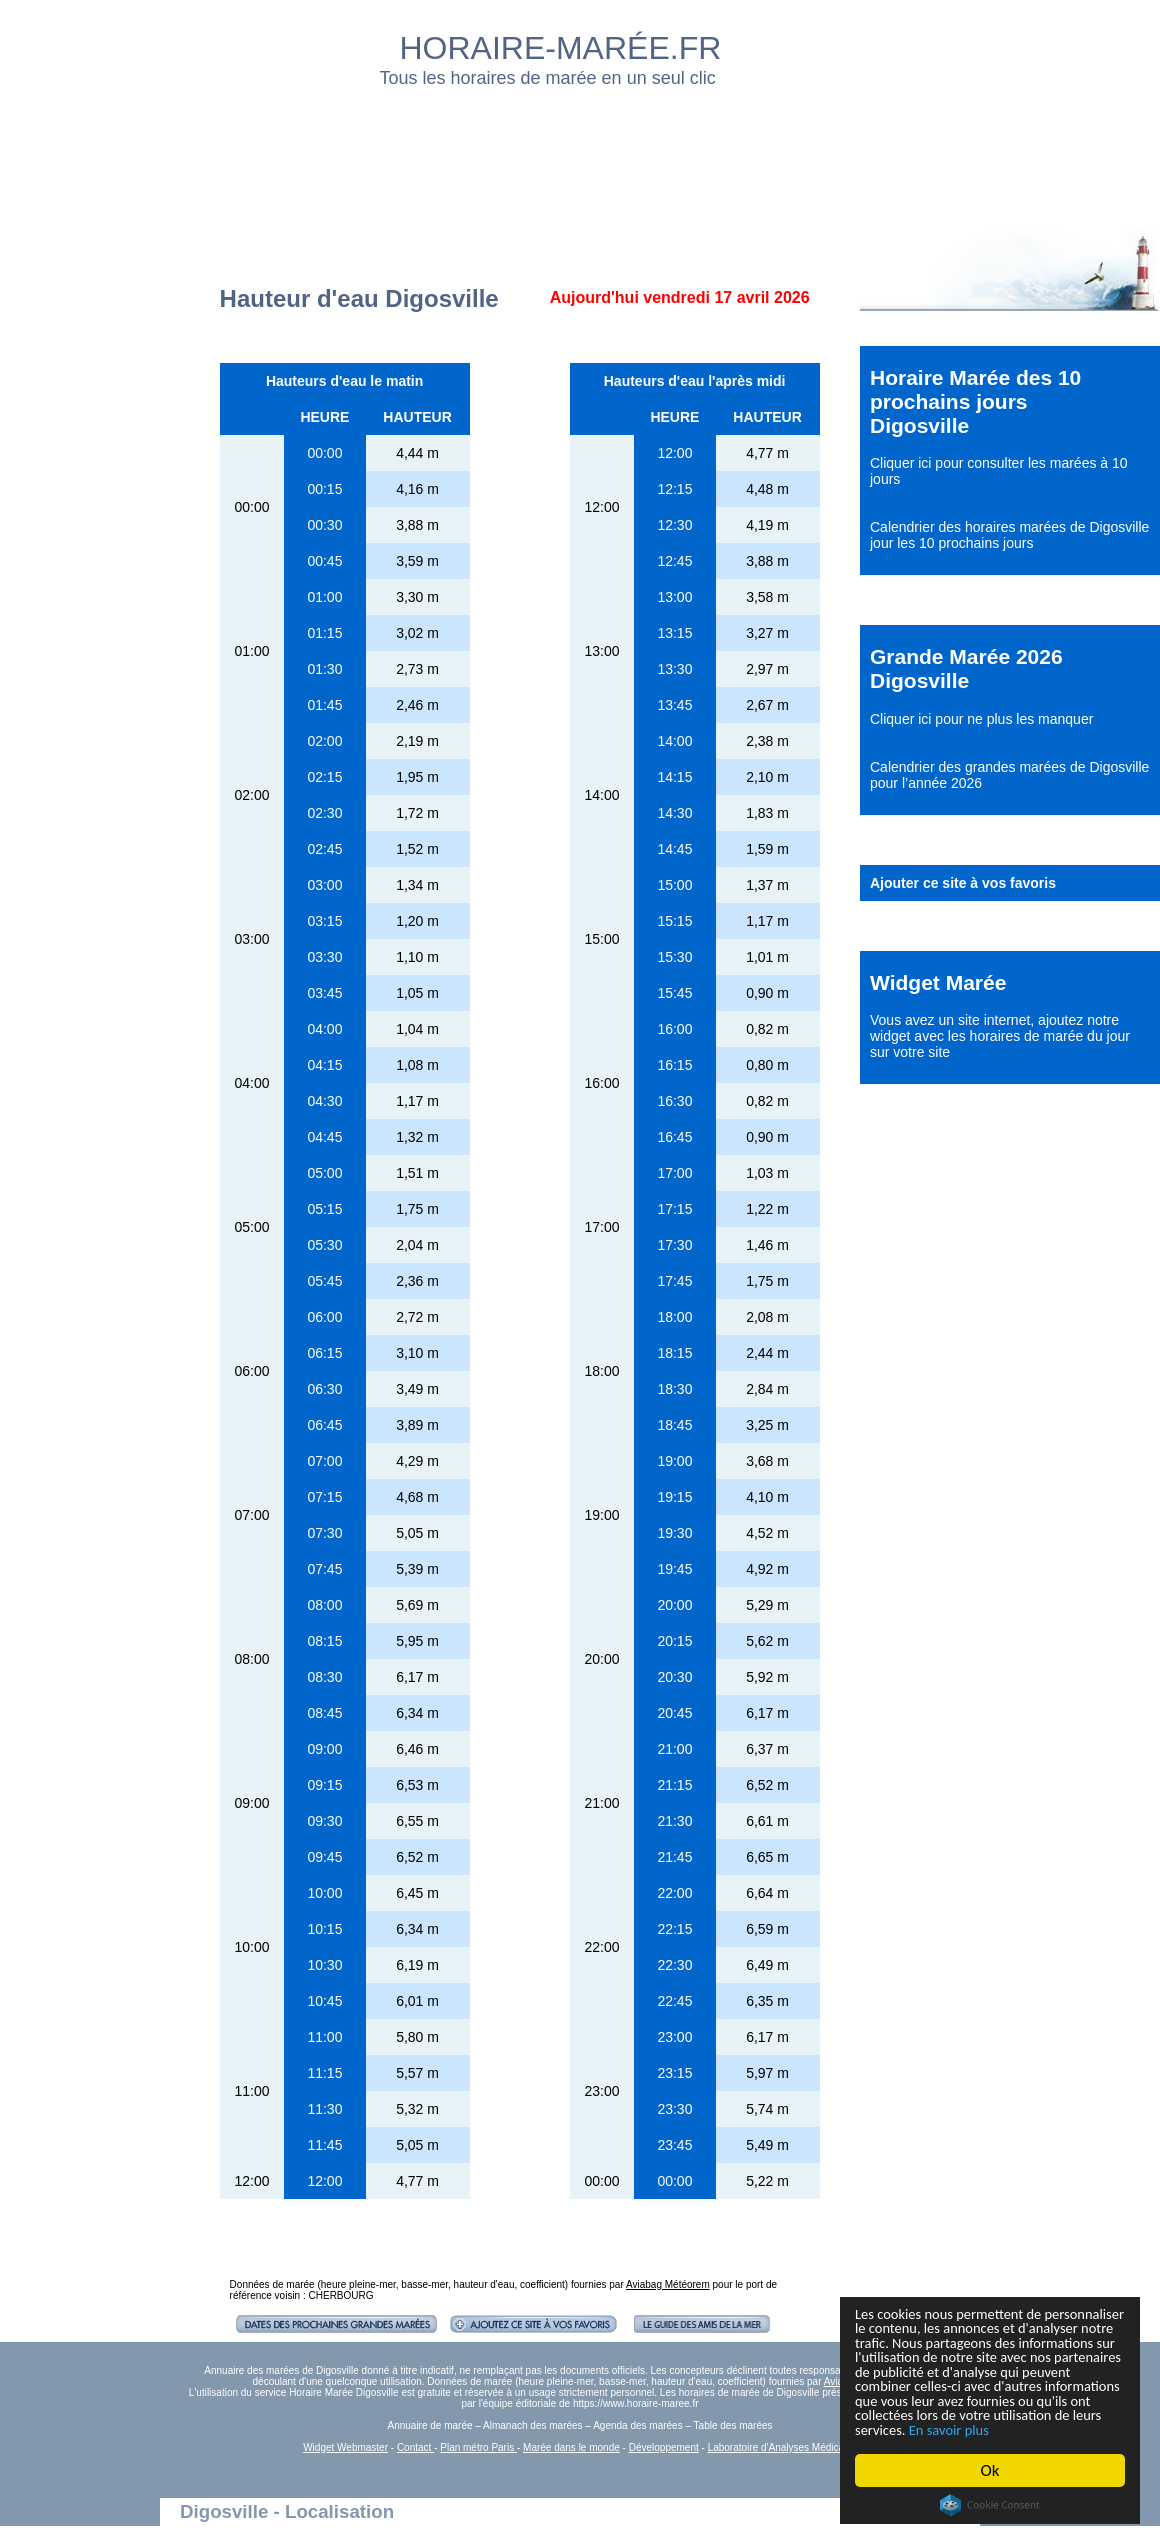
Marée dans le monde (571, 2447)
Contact (415, 2447)
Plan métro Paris (478, 2447)
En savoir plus (965, 2428)
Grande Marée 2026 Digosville (966, 668)
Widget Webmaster (345, 2447)
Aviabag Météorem (668, 2284)
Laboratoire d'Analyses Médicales (782, 2447)
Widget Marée (938, 982)
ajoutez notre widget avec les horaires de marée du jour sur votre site (1000, 1036)
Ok (990, 2470)
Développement (664, 2447)
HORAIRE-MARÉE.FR (561, 48)
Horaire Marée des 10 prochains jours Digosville (975, 401)
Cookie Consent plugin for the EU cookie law (990, 2505)
